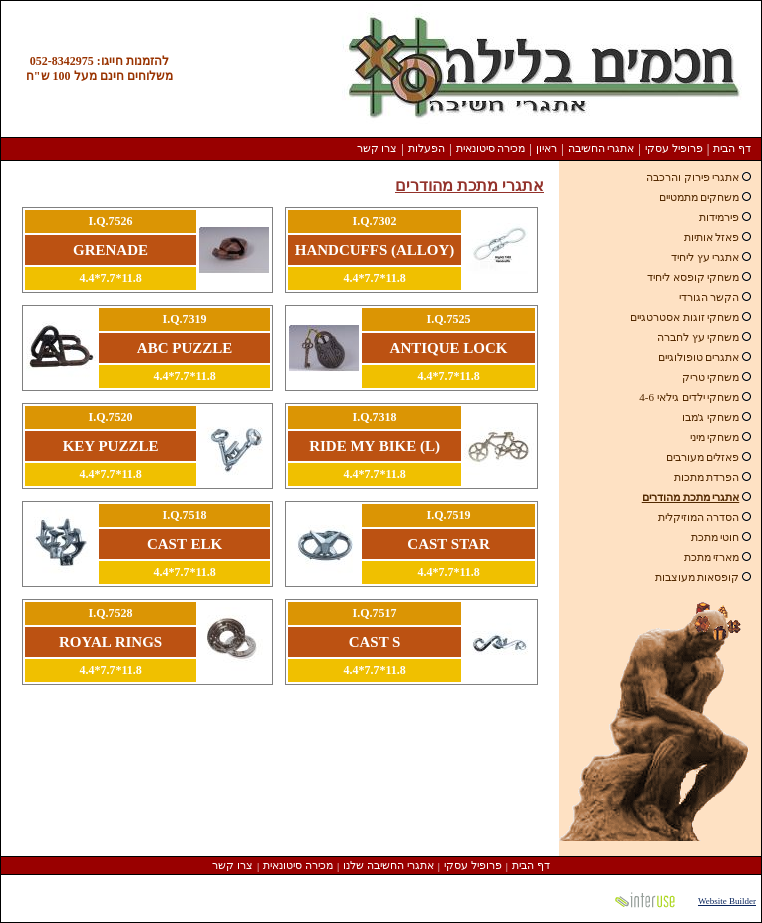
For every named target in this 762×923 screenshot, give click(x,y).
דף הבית (732, 148)
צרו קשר (377, 148)
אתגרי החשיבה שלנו (388, 865)
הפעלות (426, 148)
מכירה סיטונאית (491, 148)
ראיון (546, 148)
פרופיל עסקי (674, 148)
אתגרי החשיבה (601, 148)
